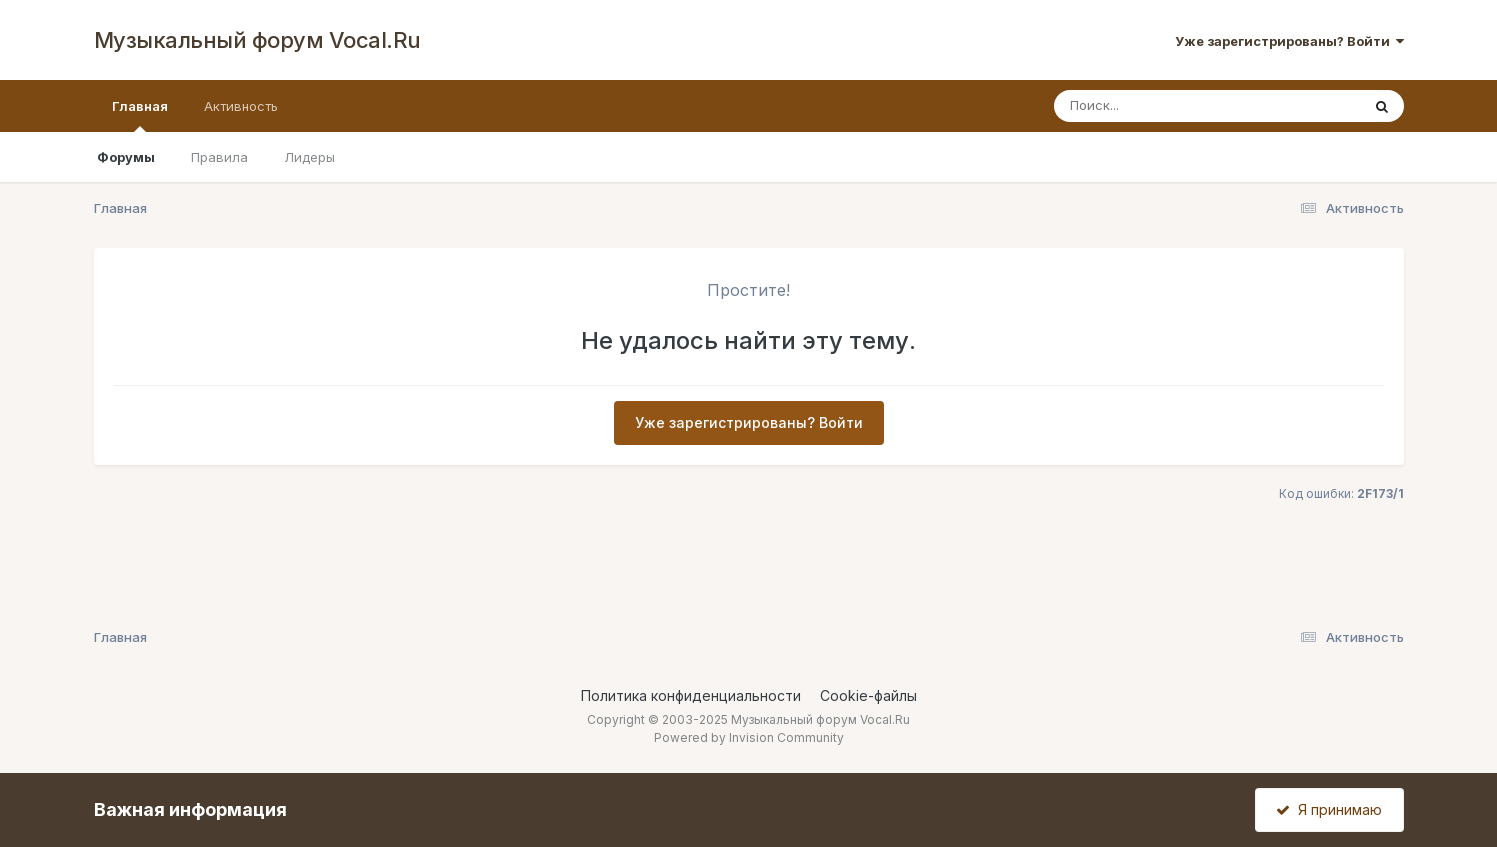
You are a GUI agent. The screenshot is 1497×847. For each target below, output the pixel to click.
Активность (241, 106)
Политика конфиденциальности (691, 695)
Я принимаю (1329, 809)
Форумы (126, 157)
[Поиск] (1169, 106)
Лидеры (309, 157)
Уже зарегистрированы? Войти (1289, 41)
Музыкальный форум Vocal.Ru (257, 40)
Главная (140, 115)
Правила (219, 157)
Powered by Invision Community (749, 737)
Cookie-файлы (868, 695)
